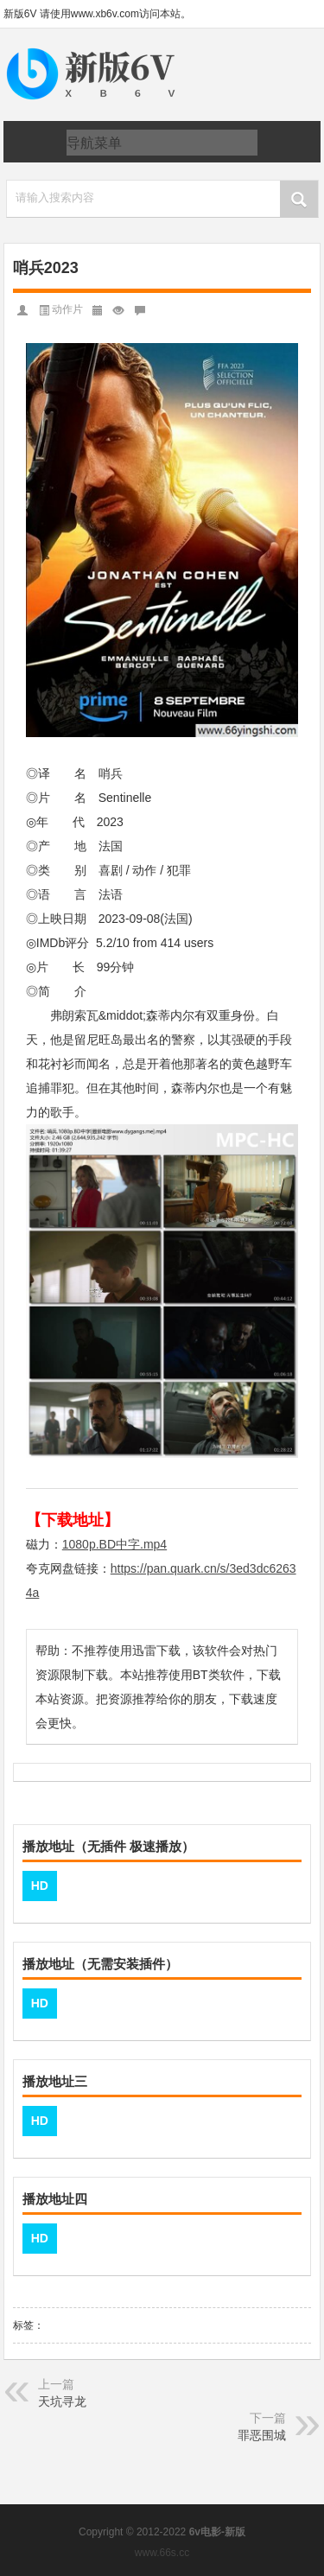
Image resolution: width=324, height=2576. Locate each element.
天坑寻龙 (62, 2401)
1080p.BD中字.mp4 (114, 1544)
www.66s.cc (162, 2553)
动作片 (67, 309)
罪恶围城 (262, 2435)
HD (39, 1885)
